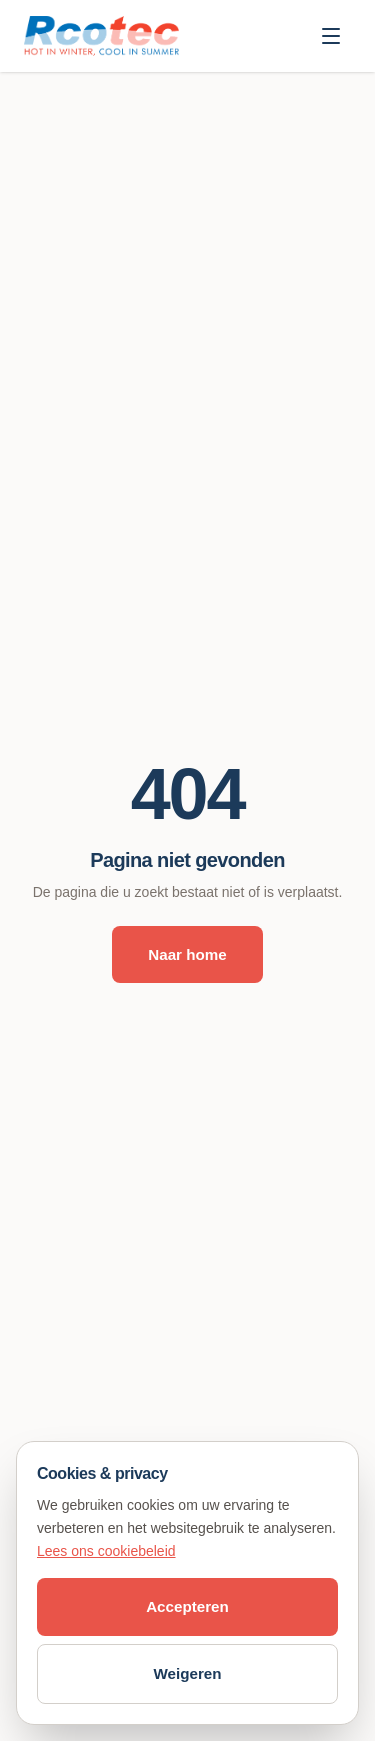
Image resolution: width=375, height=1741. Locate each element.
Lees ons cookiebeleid (106, 1551)
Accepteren (187, 1606)
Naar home (187, 954)
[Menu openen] (331, 36)
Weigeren (187, 1673)
